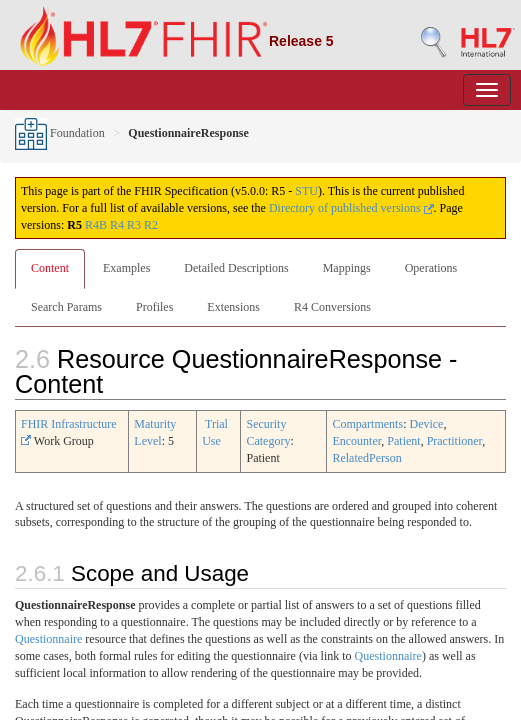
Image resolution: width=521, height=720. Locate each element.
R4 (117, 225)
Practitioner (455, 441)
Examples (126, 268)
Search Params (66, 307)
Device (426, 424)
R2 (151, 225)
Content (50, 268)
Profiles (154, 307)
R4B (96, 225)
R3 (134, 225)
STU (306, 191)
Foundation (60, 133)
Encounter (356, 441)
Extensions (233, 307)
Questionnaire (48, 639)
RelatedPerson (366, 458)
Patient (403, 441)
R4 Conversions (332, 307)
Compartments (367, 424)
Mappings (347, 268)
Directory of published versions (351, 208)
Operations (431, 268)
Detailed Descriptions (236, 268)
